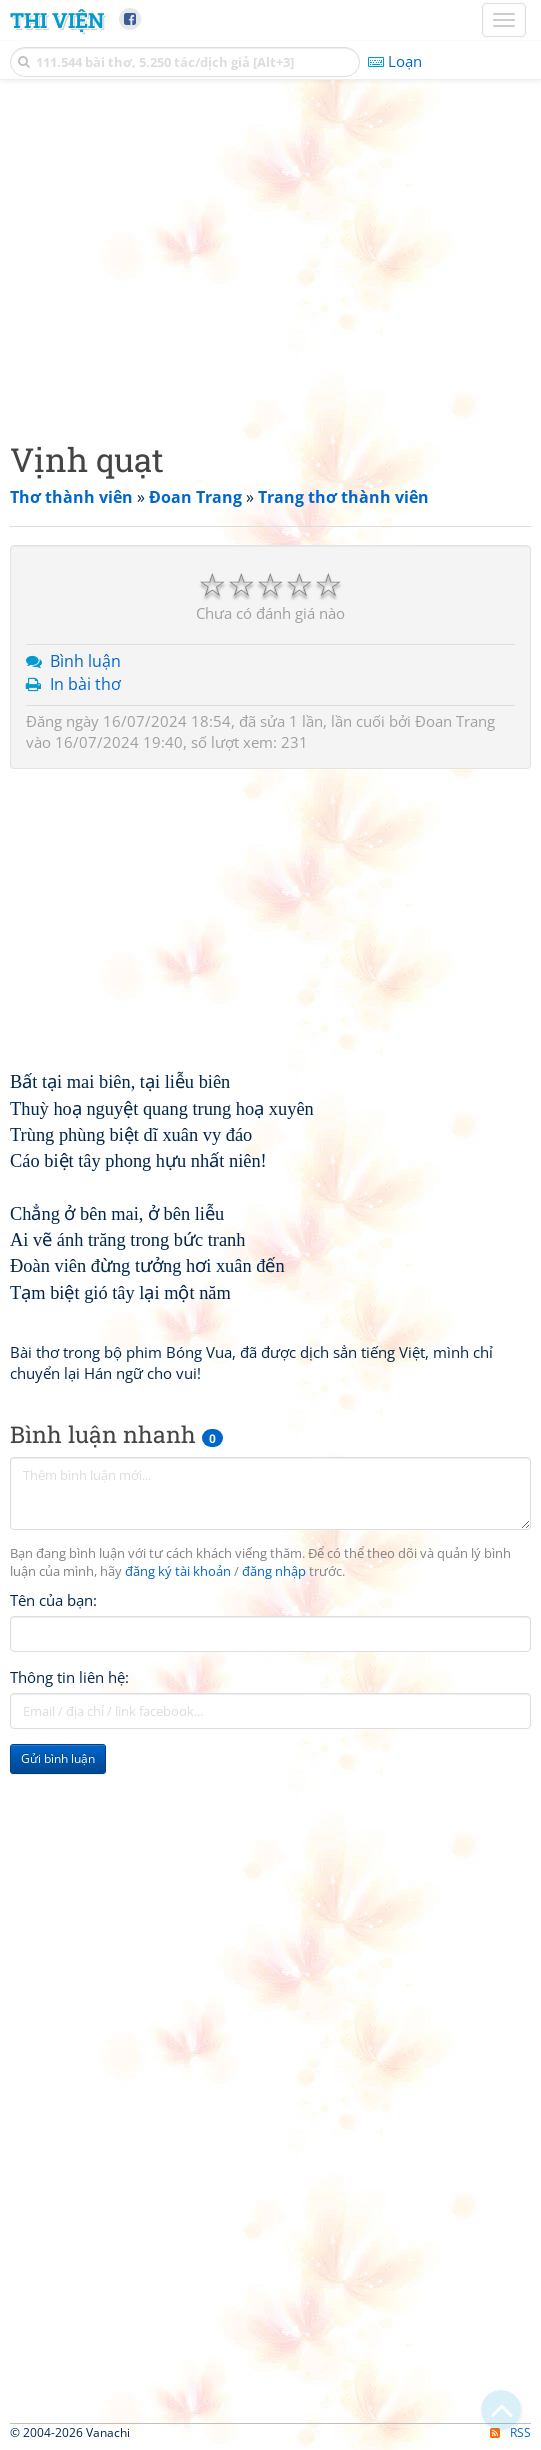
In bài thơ (85, 684)
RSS (510, 2432)
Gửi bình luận (58, 1758)
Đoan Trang (455, 721)
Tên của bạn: (53, 1600)
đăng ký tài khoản (178, 1571)
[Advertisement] (270, 255)
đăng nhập (274, 1571)
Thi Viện (57, 20)
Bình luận (85, 661)
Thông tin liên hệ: (69, 1677)
